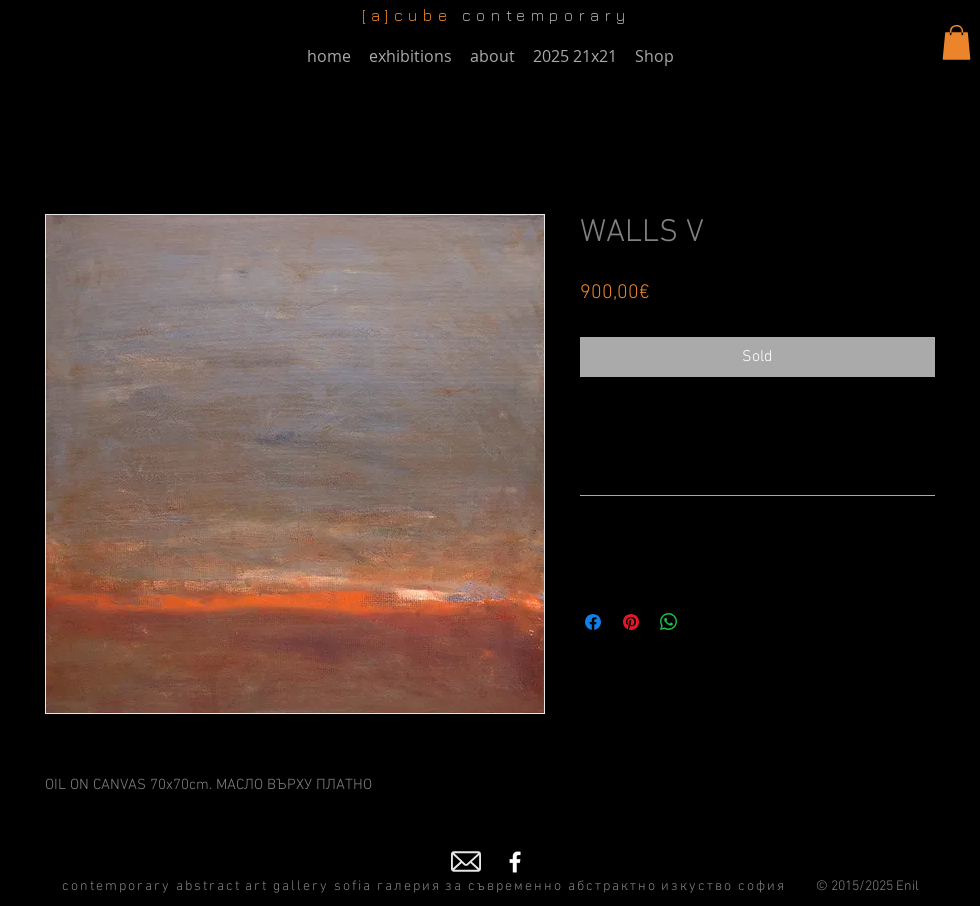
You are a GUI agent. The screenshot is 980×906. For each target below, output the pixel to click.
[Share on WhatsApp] (669, 622)
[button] (956, 42)
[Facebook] (515, 862)
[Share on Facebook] (593, 622)
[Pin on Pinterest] (631, 622)
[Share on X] (707, 622)
